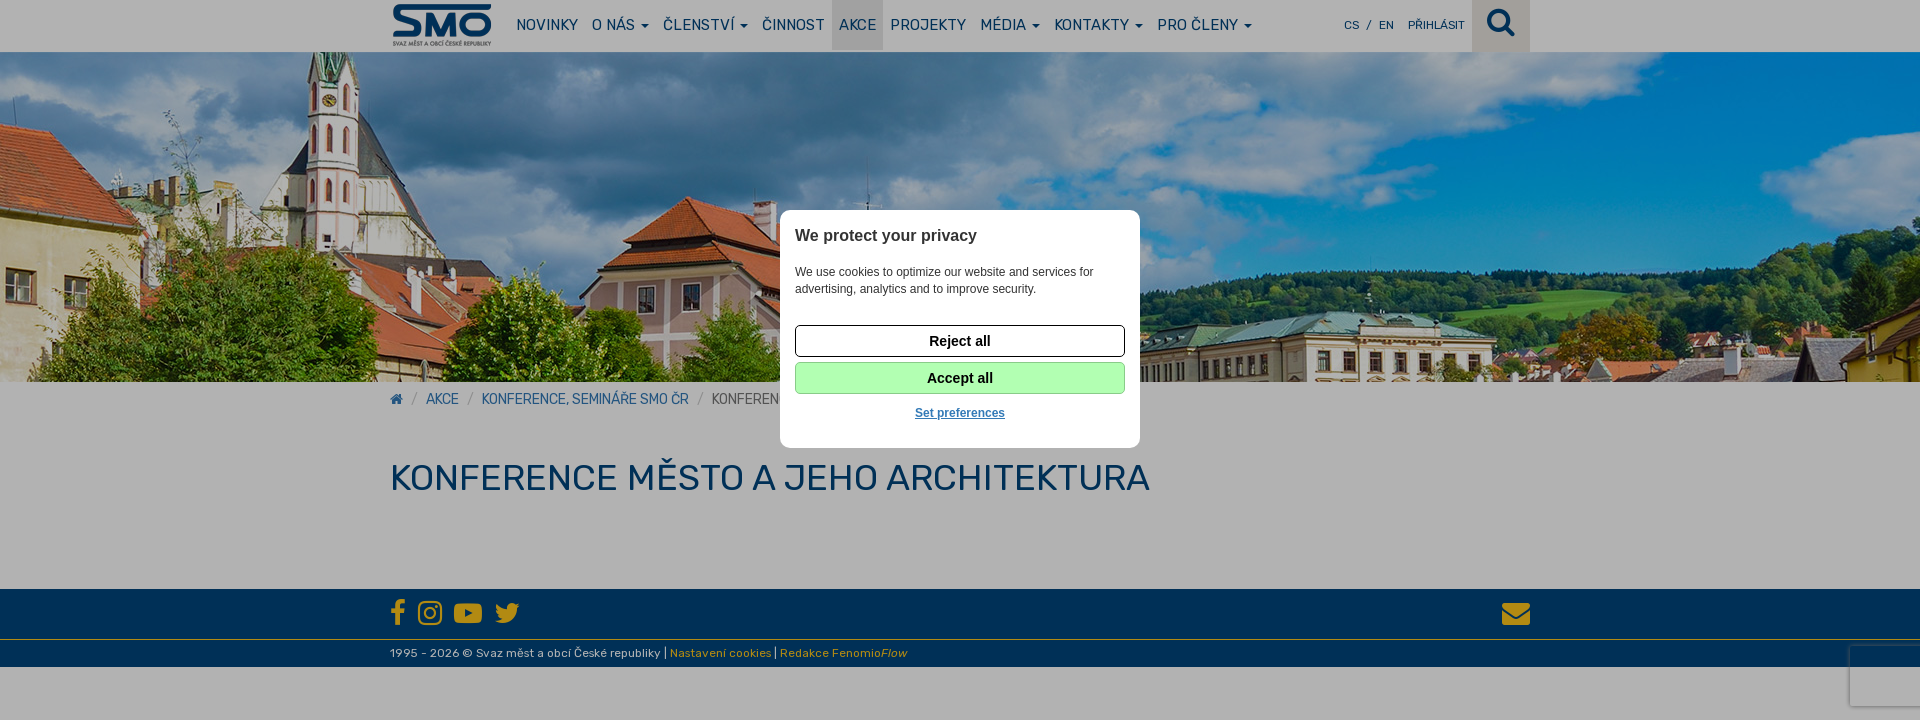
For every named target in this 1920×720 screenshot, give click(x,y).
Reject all (959, 341)
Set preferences (960, 413)
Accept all (960, 378)
